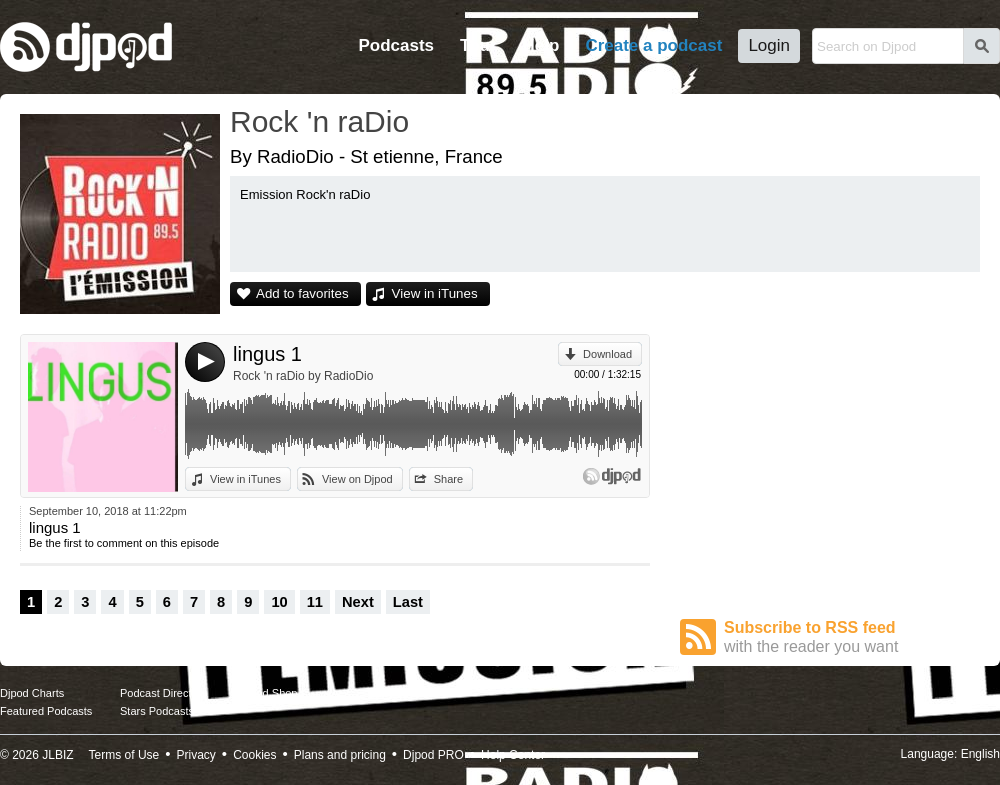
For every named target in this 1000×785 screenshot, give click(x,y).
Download (607, 354)
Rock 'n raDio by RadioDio (303, 376)
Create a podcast (653, 45)
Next (358, 602)
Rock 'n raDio (319, 121)
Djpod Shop (269, 693)
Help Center (513, 755)
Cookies (254, 755)
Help (541, 45)
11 (315, 602)
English (980, 754)
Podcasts (396, 45)
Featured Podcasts (46, 711)
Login (769, 45)
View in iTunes (435, 293)
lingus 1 (267, 354)
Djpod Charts (32, 693)
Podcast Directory (163, 693)
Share (448, 479)
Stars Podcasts (157, 711)
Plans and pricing (340, 755)
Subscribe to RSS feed (852, 637)
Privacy (196, 755)
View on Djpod (357, 479)
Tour (478, 45)
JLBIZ (57, 755)
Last (408, 602)
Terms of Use (124, 755)
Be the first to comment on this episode (124, 543)
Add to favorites (302, 293)
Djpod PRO (433, 755)
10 (279, 602)
